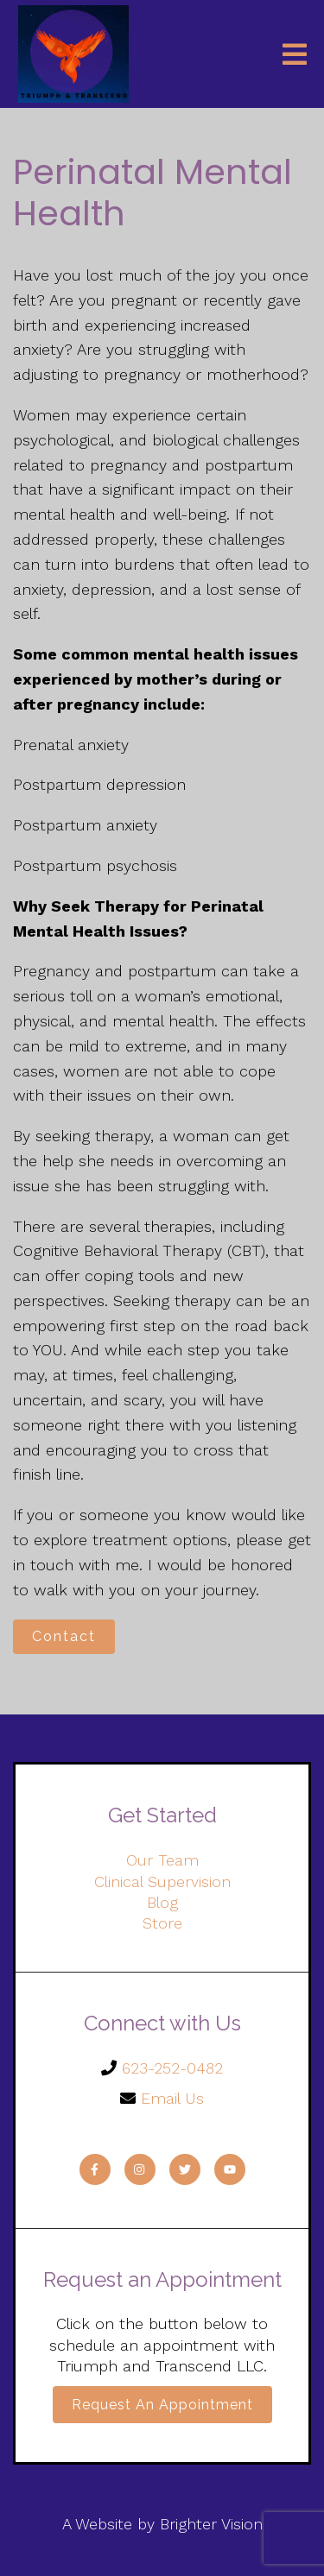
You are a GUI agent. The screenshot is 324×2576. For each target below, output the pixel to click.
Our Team (162, 1860)
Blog (162, 1902)
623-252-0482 (172, 2068)
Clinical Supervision (162, 1881)
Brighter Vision (211, 2524)
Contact (64, 1636)
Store (162, 1923)
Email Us (172, 2098)
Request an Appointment (162, 2404)
